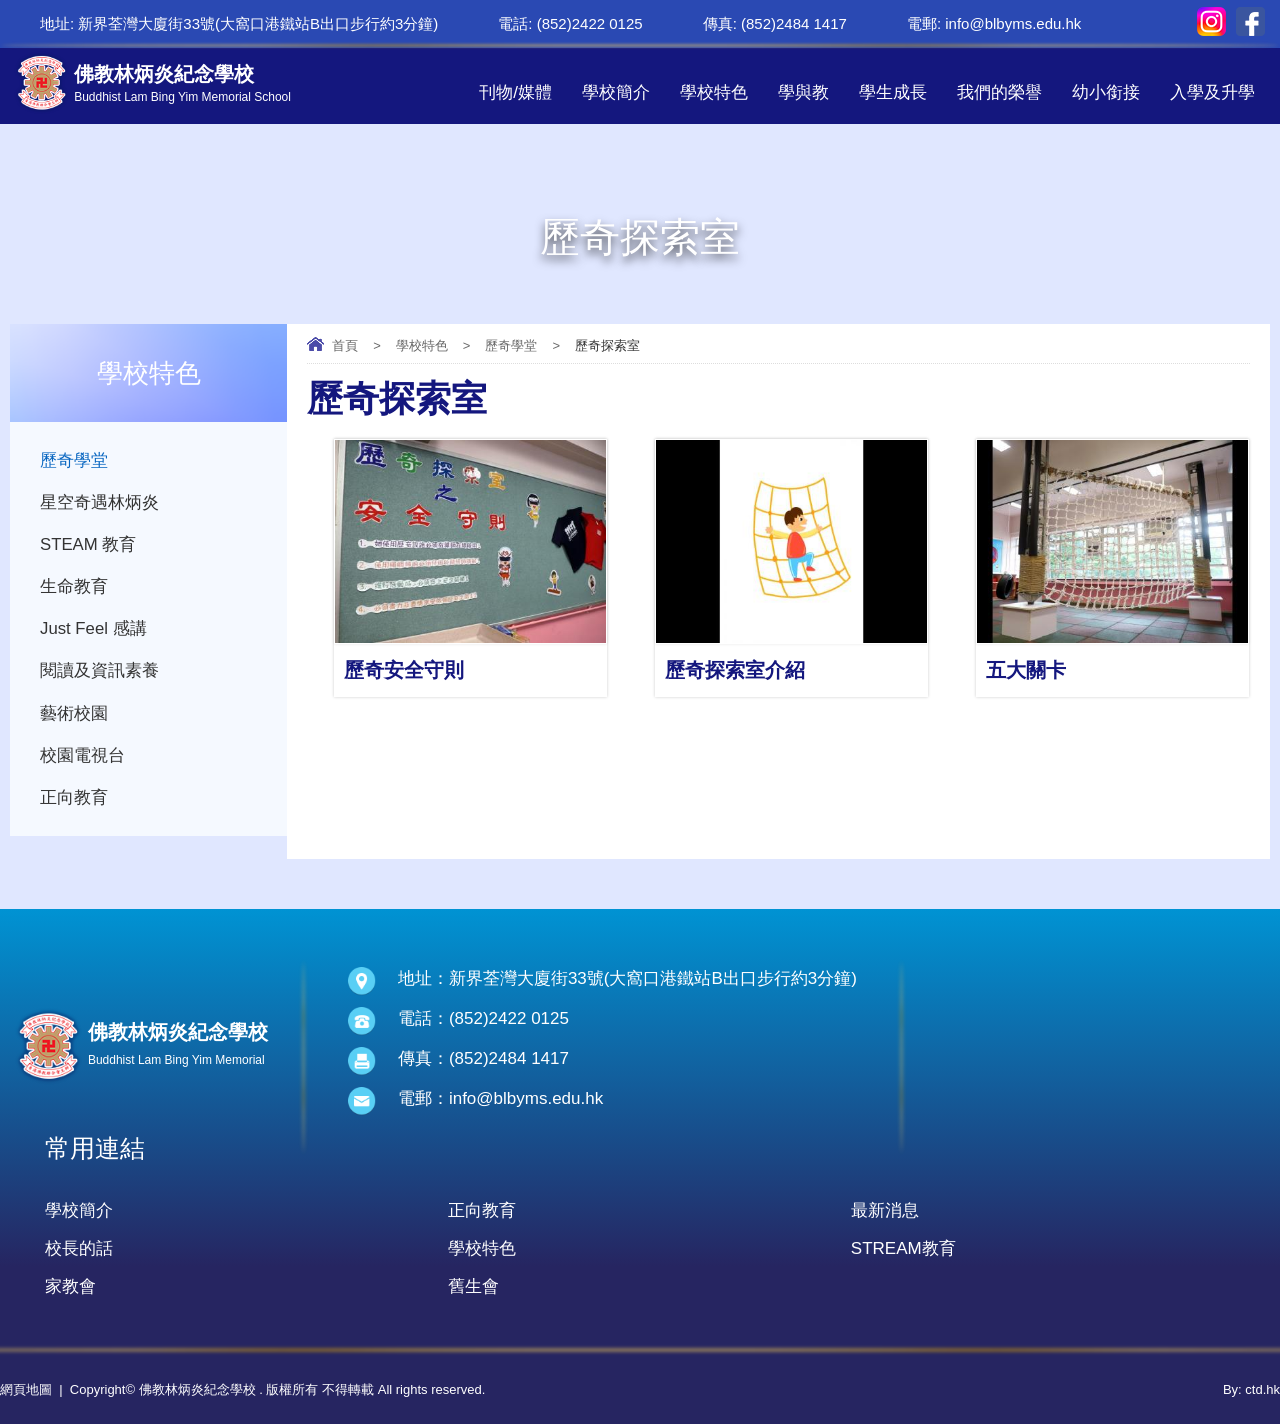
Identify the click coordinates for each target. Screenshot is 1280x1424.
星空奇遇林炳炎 (99, 503)
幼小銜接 (1106, 92)
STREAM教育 (903, 1248)
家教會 (70, 1286)
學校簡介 (616, 92)
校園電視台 (82, 761)
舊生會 (473, 1286)
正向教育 (74, 804)
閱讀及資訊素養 (99, 675)
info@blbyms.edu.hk (1013, 23)
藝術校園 (74, 718)
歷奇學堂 (511, 345)
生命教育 (74, 589)
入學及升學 (1212, 92)
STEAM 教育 (88, 546)
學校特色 (714, 92)
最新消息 (885, 1210)
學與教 (803, 92)
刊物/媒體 (515, 92)
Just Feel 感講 (94, 632)
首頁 (345, 345)
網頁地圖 (26, 1389)
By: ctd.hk (1251, 1389)
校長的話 (79, 1248)
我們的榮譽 (999, 92)
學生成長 (893, 92)
